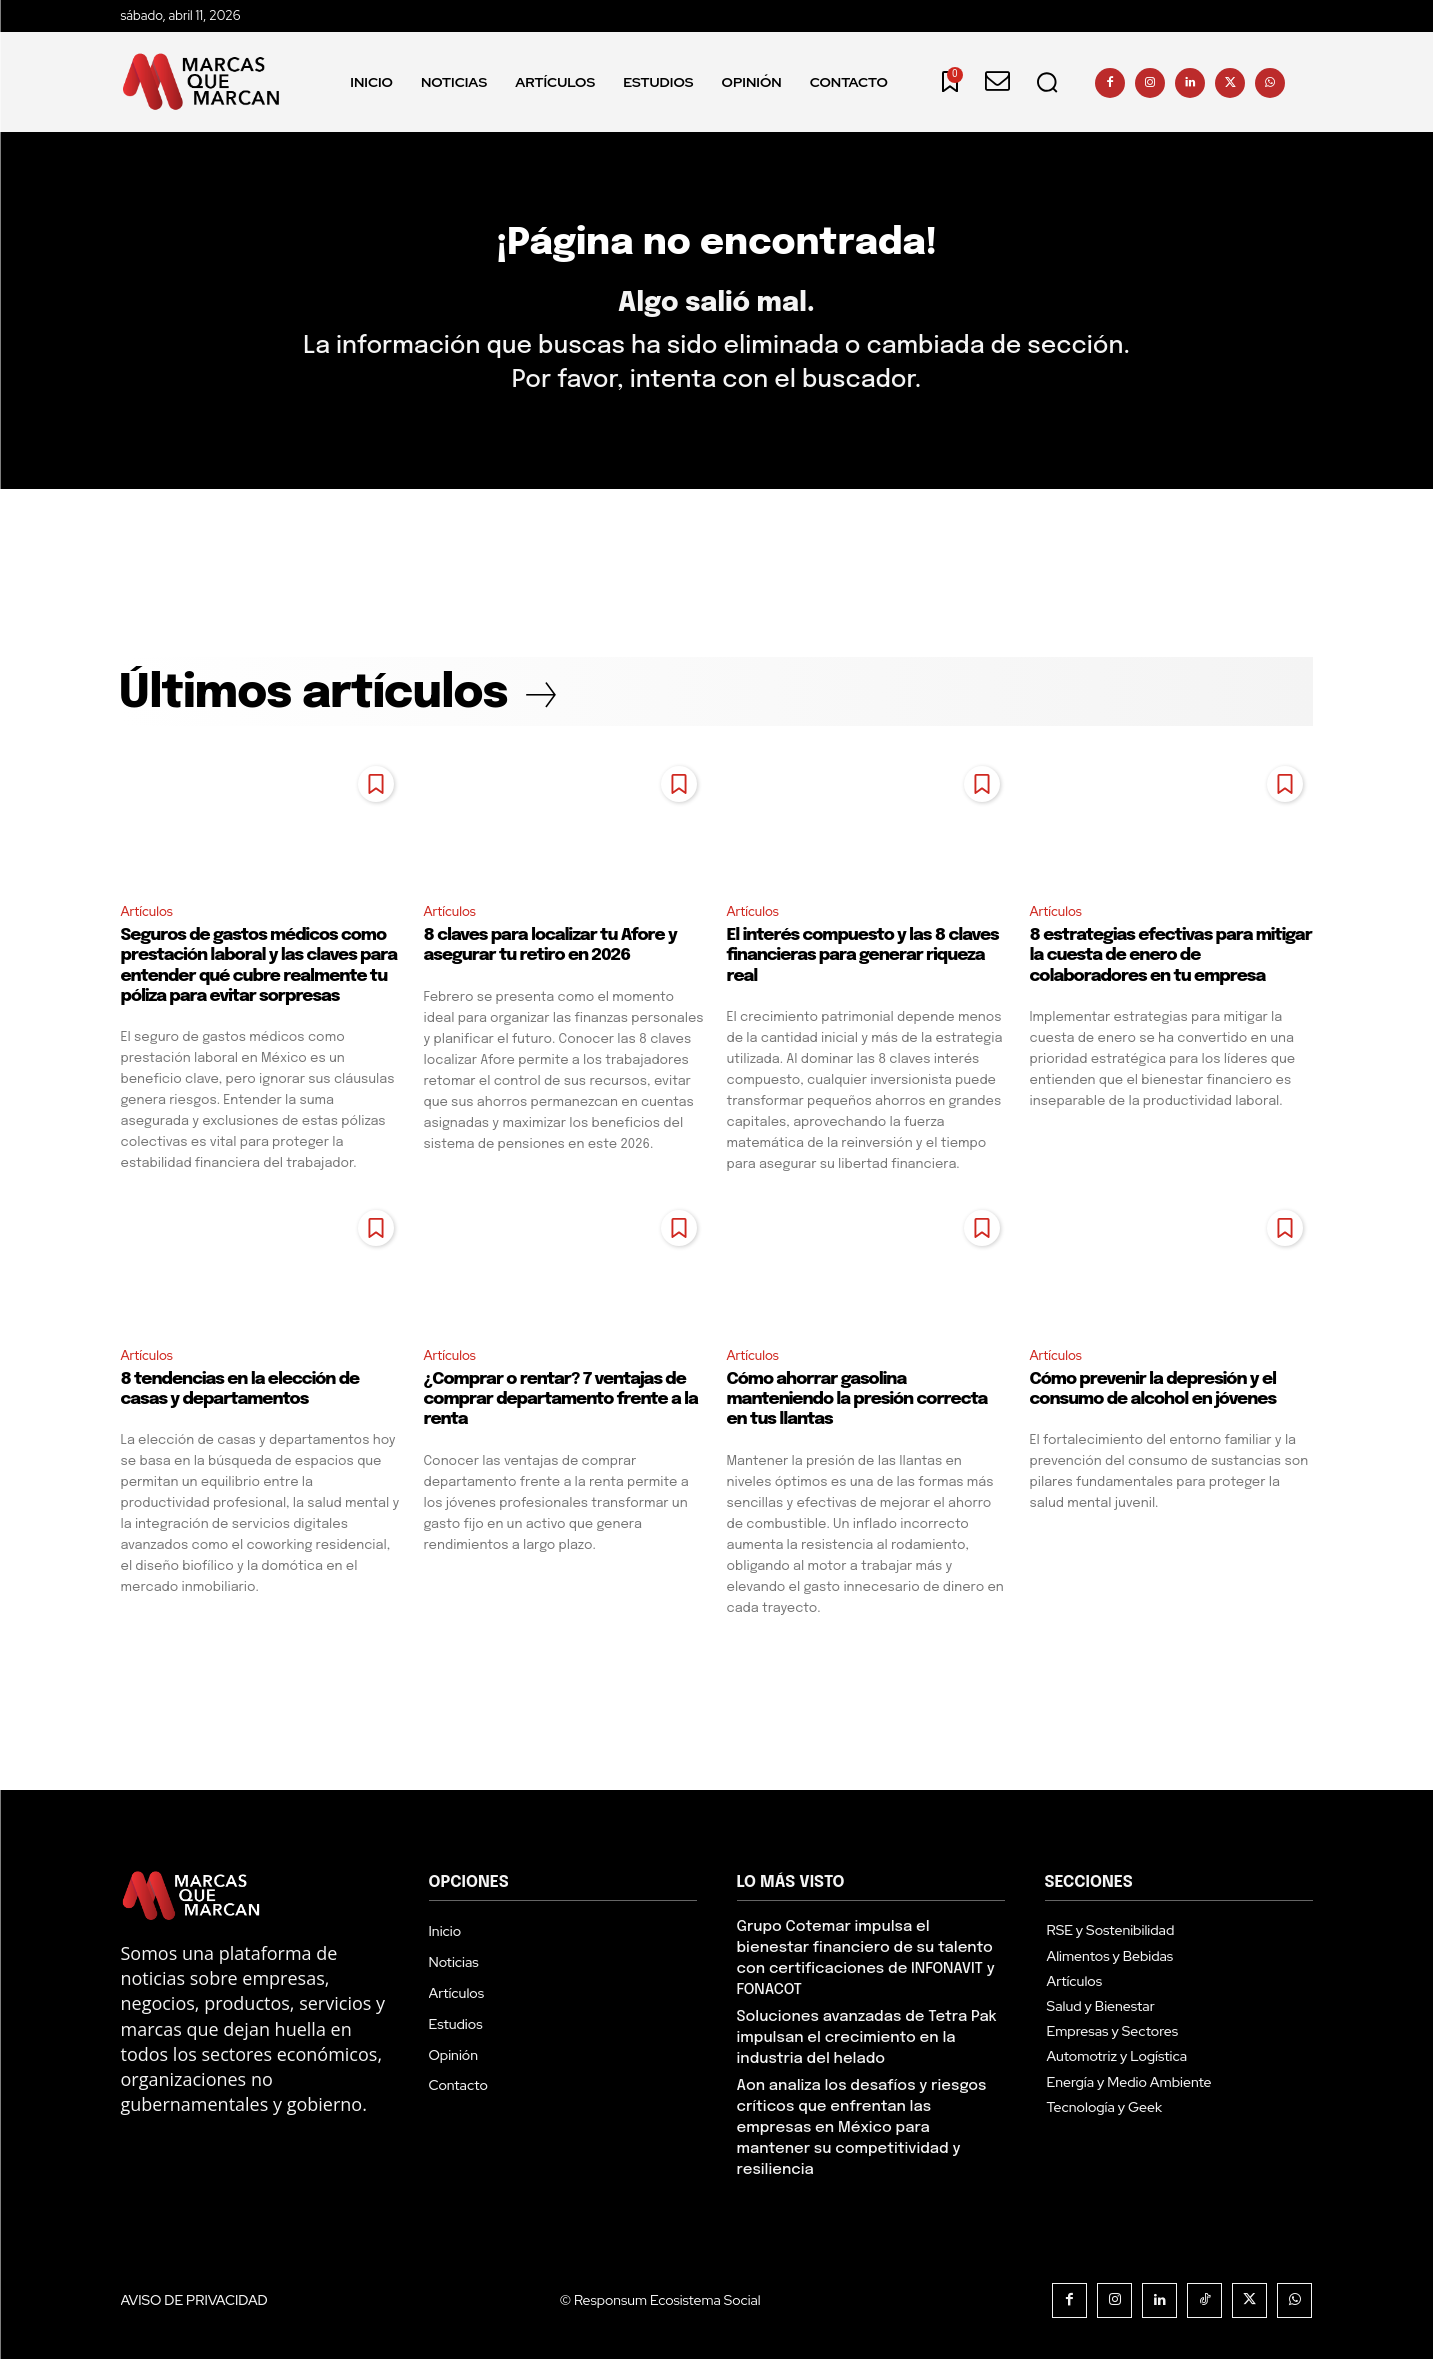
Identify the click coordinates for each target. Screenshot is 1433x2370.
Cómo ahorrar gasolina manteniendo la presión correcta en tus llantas (857, 1410)
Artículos (149, 920)
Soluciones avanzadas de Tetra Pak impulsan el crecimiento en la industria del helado (867, 2049)
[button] (1047, 82)
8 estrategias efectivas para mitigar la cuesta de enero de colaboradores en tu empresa (1171, 965)
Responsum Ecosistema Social (667, 2311)
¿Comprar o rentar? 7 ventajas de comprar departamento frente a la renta (561, 1410)
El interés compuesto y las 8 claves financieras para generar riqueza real (863, 965)
